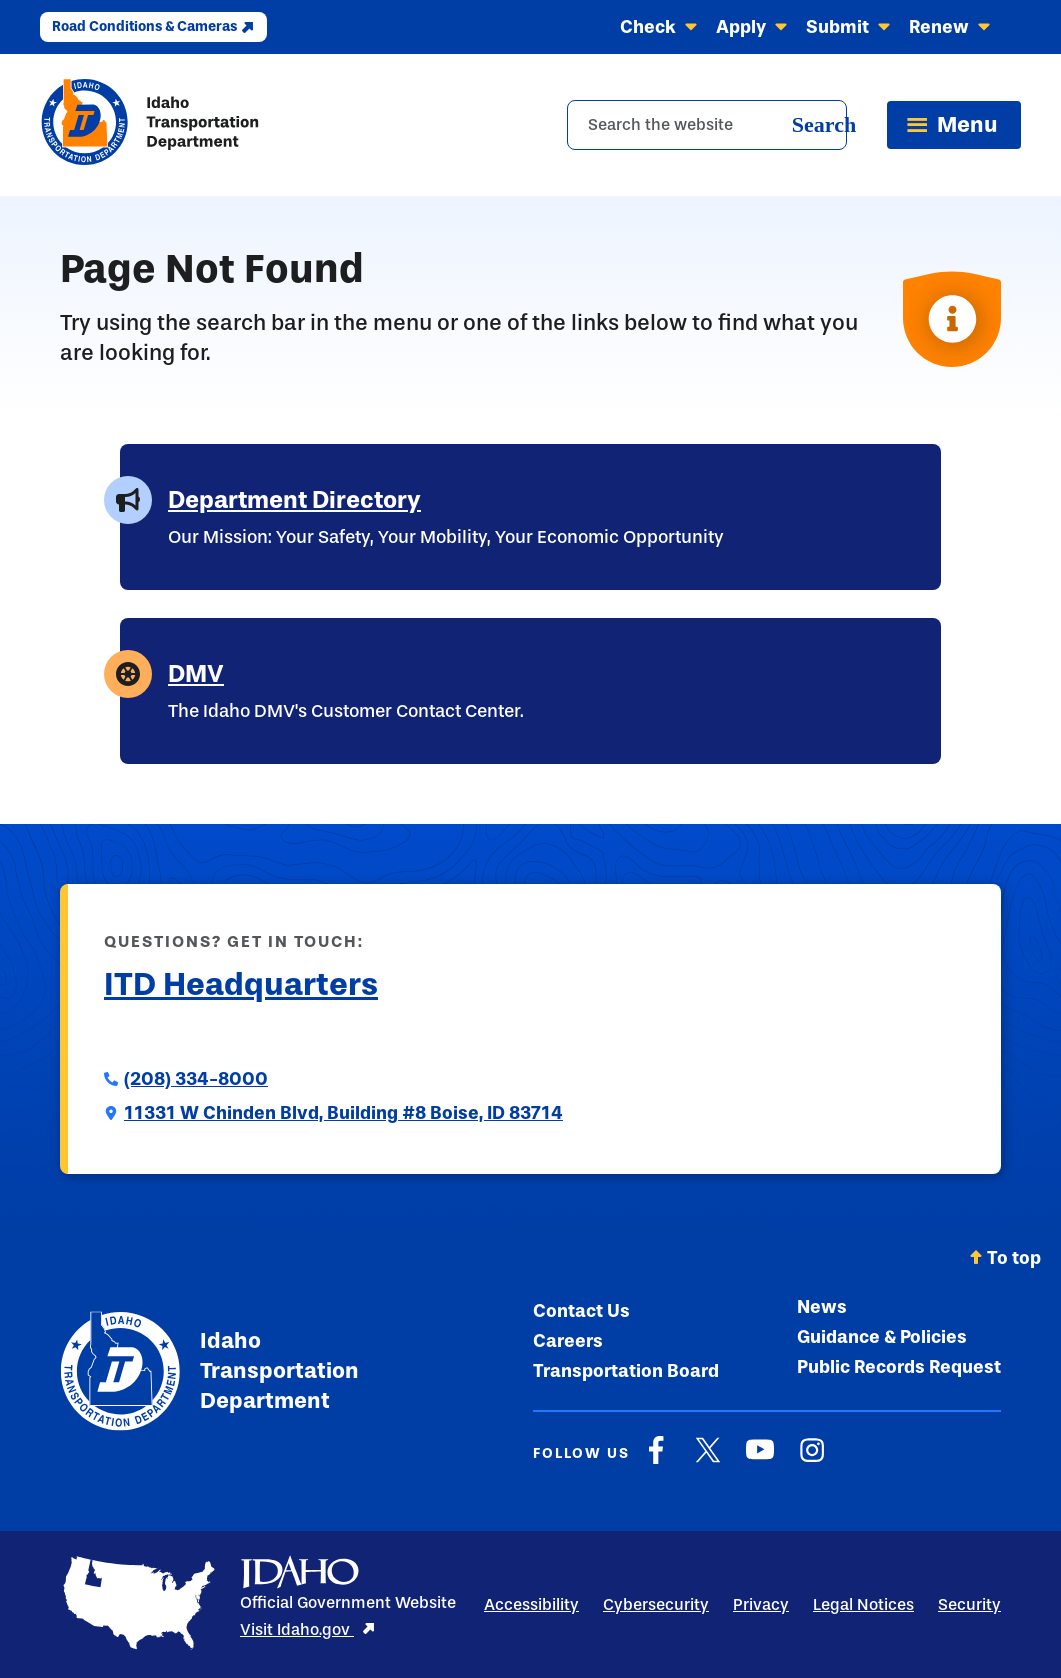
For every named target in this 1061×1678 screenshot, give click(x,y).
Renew (950, 27)
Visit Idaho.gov (308, 1629)
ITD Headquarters (241, 984)
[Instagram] (812, 1460)
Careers (568, 1341)
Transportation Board (626, 1371)
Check (659, 27)
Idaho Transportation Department (209, 1371)
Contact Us (581, 1311)
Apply (752, 27)
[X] (708, 1460)
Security (969, 1604)
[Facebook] (656, 1460)
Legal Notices (863, 1604)
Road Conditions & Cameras (153, 26)
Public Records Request (899, 1367)
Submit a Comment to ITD (209, 1033)
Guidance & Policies (882, 1337)
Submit (848, 27)
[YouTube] (760, 1460)
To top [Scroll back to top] (1005, 1258)
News (822, 1307)
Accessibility (531, 1604)
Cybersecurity (656, 1604)
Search (824, 124)
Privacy (761, 1604)
